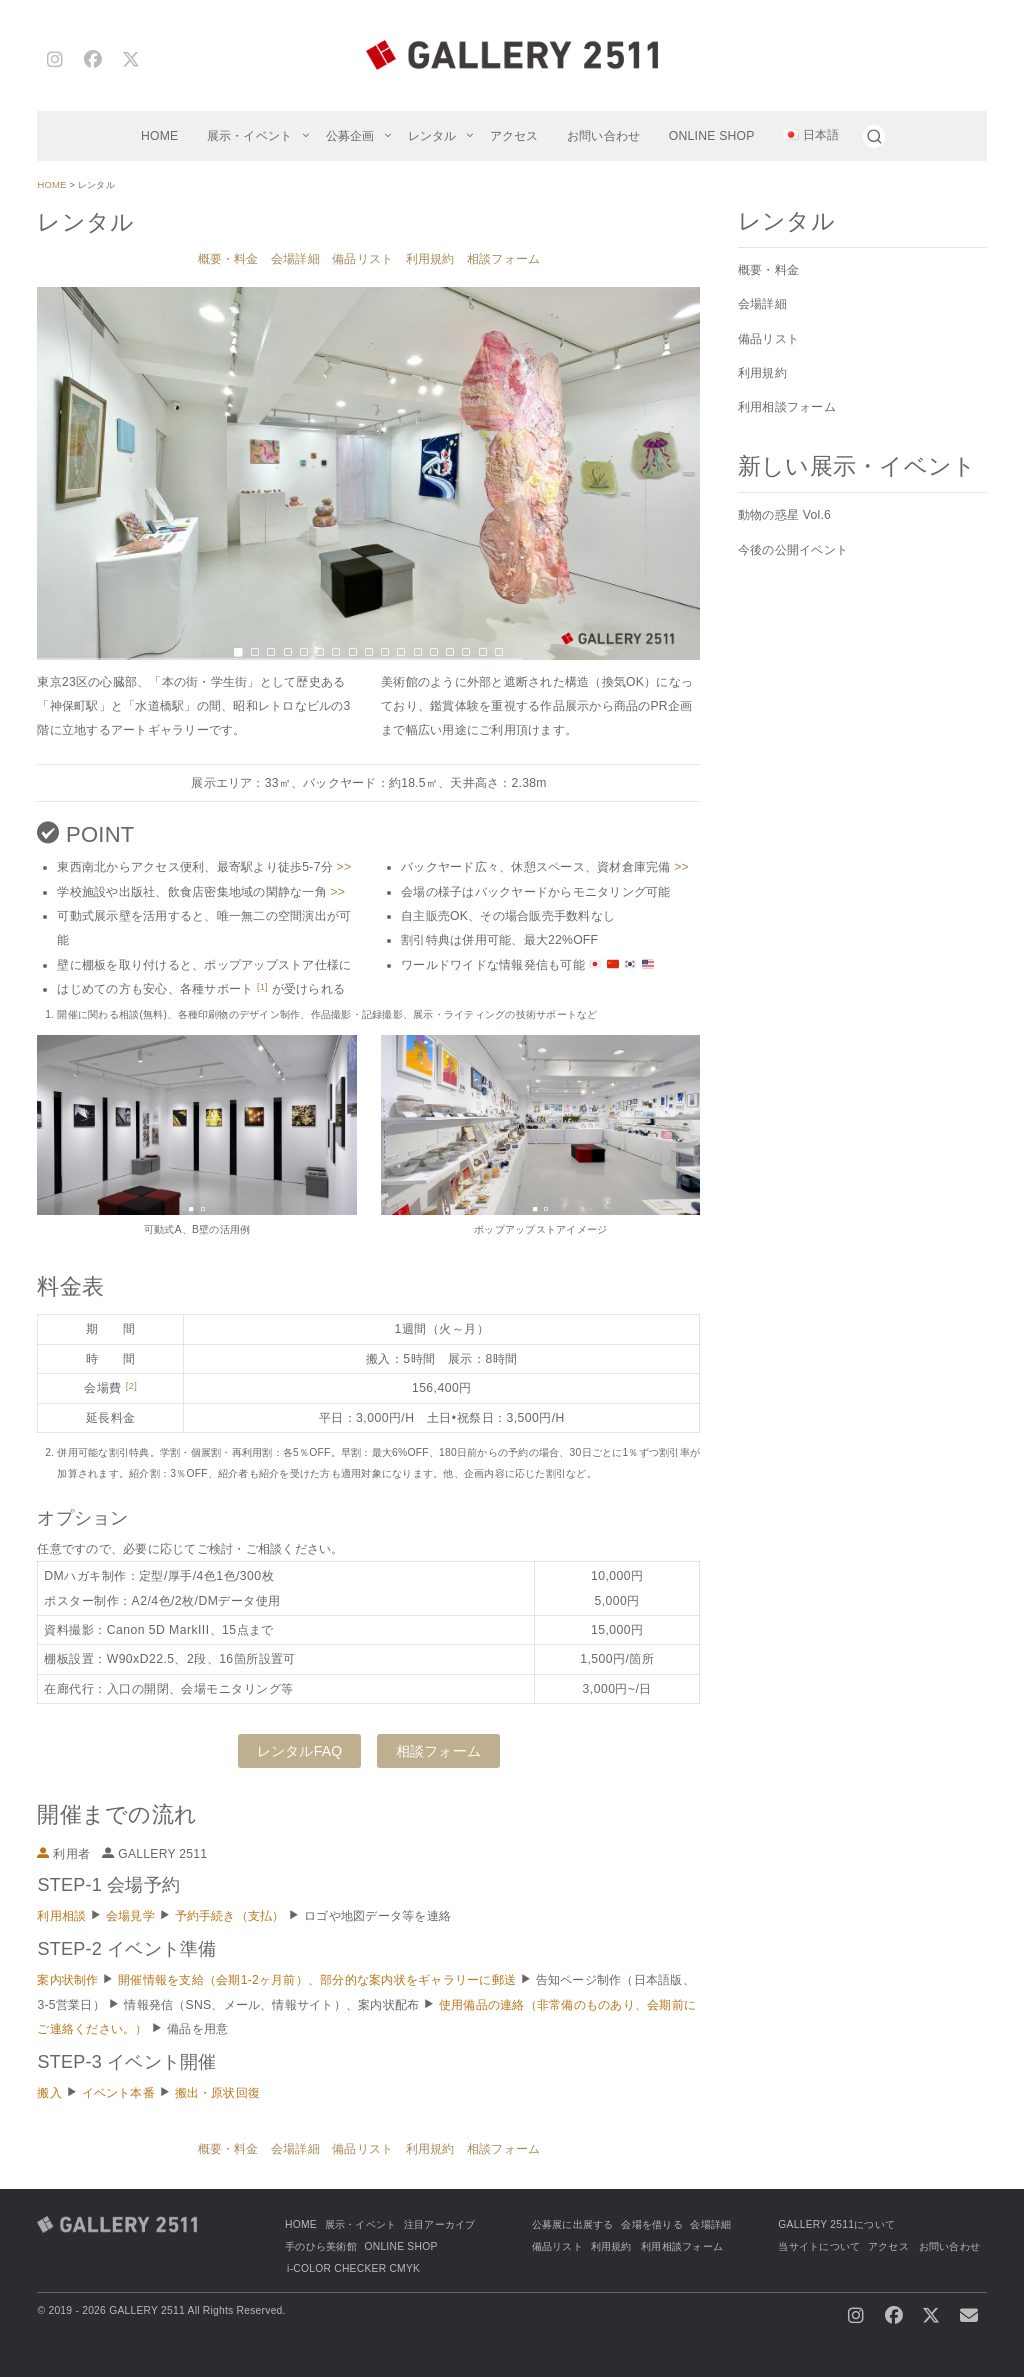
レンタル (432, 136)
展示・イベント (250, 136)
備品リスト (362, 259)
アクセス (514, 136)
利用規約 (430, 259)
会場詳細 (295, 259)
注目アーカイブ (440, 2224)
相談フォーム (503, 259)
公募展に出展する (573, 2224)
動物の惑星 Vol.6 (784, 515)
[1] (262, 987)
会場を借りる (651, 2224)
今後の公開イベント (793, 550)
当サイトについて (819, 2246)
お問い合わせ (603, 136)
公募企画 (350, 136)
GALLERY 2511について (836, 2224)
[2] (132, 1386)
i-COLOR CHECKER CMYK (353, 2268)
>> (344, 867)
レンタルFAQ (300, 1751)
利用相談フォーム (787, 407)
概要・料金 (228, 259)
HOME (160, 136)
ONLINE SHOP (712, 136)
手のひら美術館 (321, 2246)
